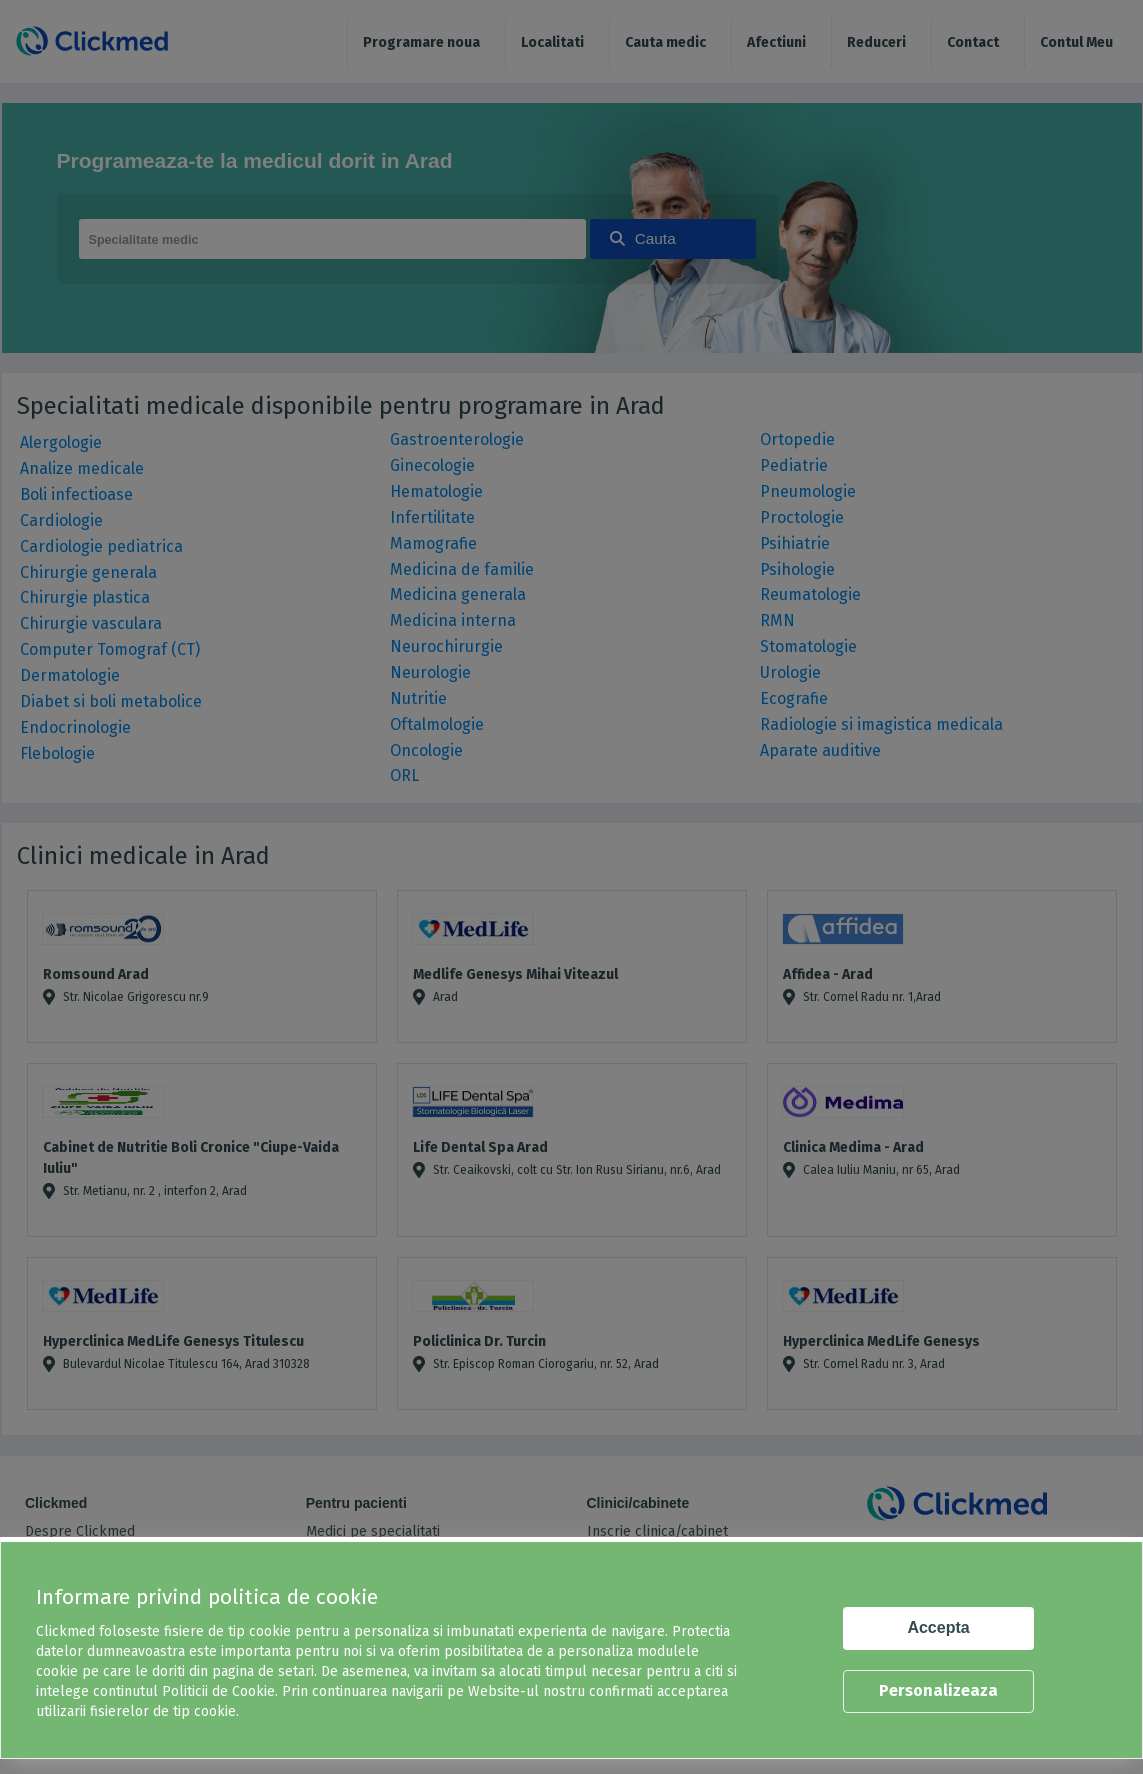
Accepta (938, 1627)
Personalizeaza (938, 1690)
